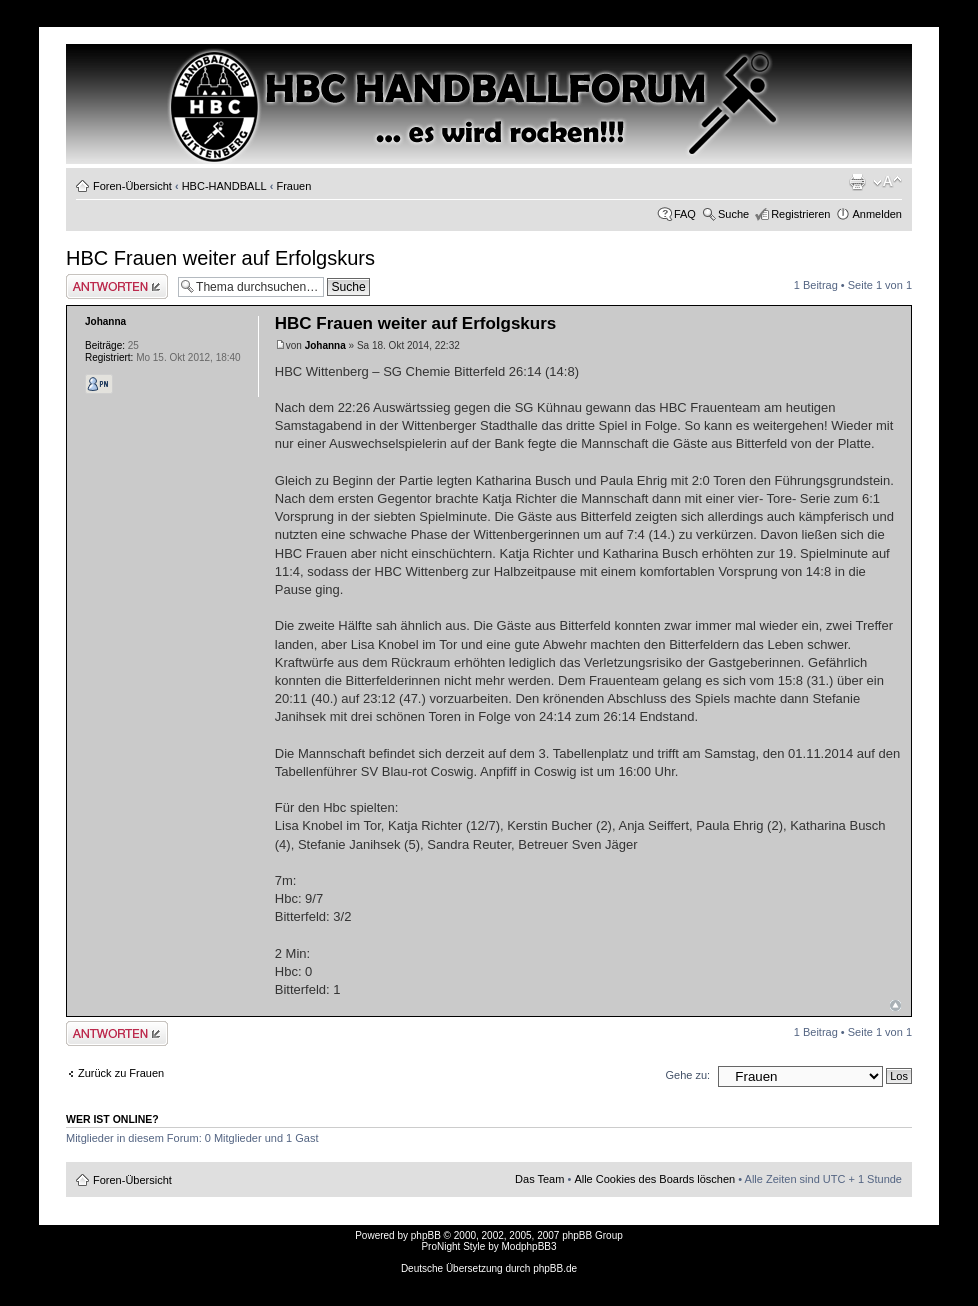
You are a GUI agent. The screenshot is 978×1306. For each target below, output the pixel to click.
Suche (733, 214)
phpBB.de (555, 1268)
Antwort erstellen (117, 286)
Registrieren (800, 214)
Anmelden (877, 214)
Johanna (325, 345)
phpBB (426, 1235)
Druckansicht (857, 182)
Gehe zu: (687, 1075)
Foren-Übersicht (132, 186)
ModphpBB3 (529, 1246)
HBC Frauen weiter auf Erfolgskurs (220, 258)
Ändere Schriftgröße (887, 182)
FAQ (685, 214)
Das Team (539, 1179)
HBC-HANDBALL (224, 186)
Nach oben (895, 1005)
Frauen (293, 186)
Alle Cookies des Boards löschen (654, 1179)
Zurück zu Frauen (121, 1073)
